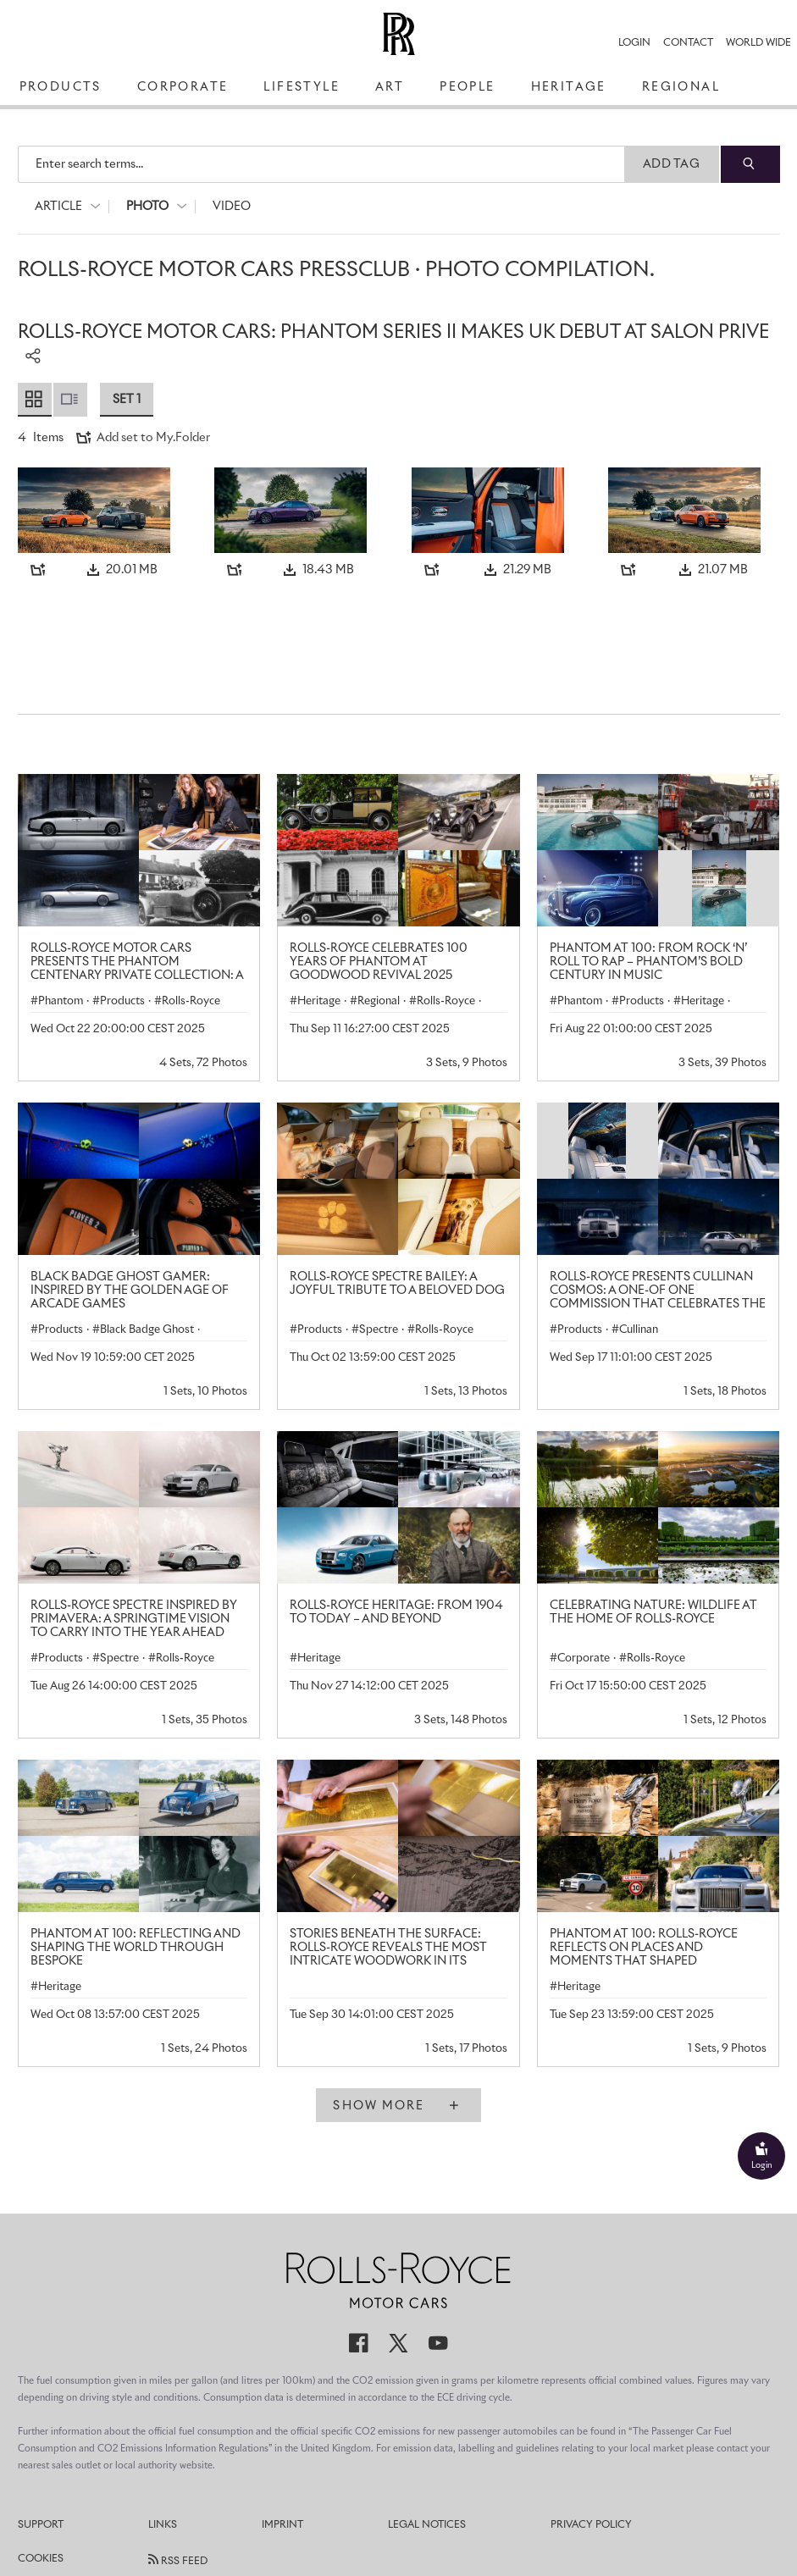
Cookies (41, 2559)
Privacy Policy (591, 2525)
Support (41, 2525)
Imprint (282, 2525)
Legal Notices (427, 2525)
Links (162, 2525)
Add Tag (671, 164)
